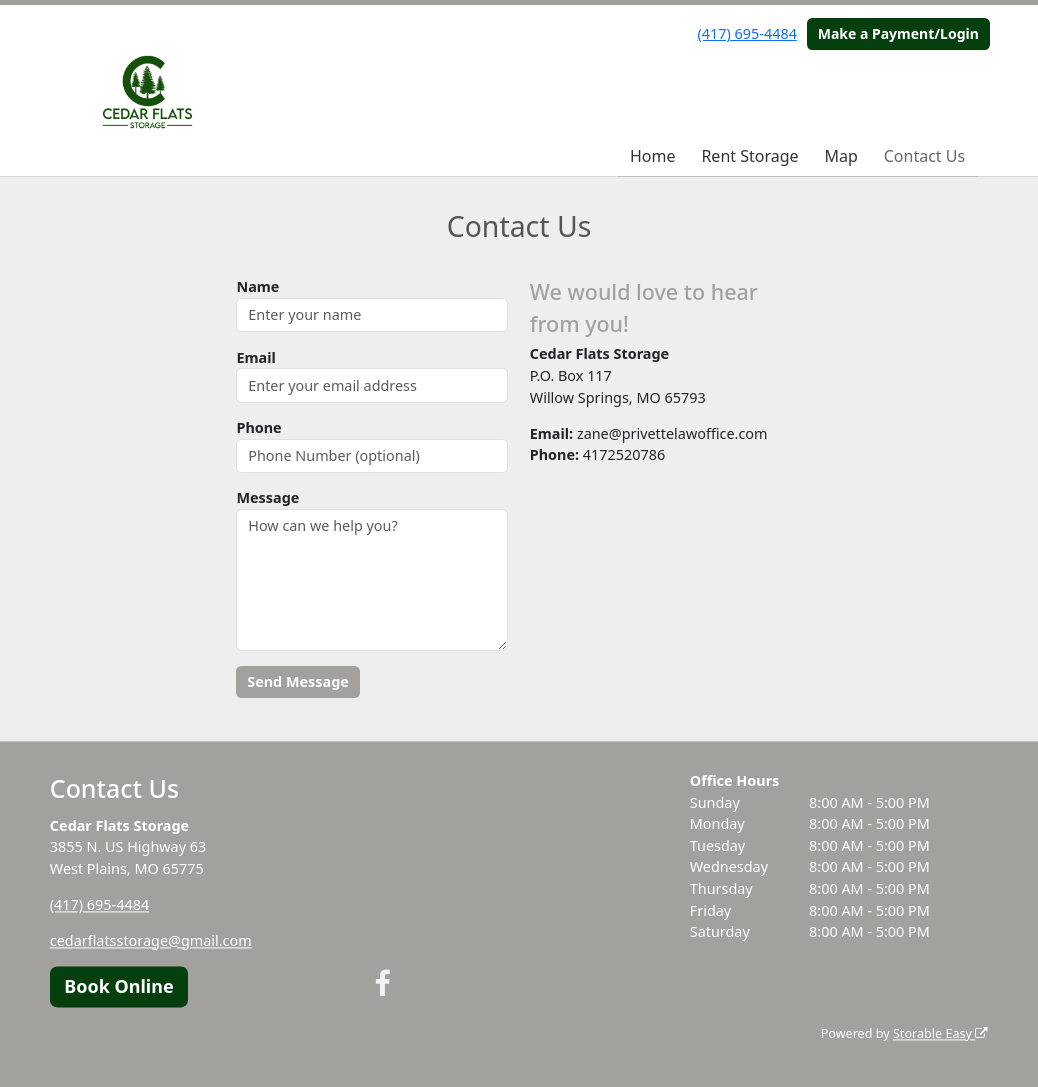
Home (653, 156)
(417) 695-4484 (747, 33)
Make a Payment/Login (898, 33)
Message (267, 497)
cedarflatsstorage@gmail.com (151, 940)
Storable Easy (940, 1033)
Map (840, 156)
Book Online (118, 986)
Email (255, 357)
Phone (258, 427)
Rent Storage (749, 156)
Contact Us (924, 156)
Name (257, 286)
